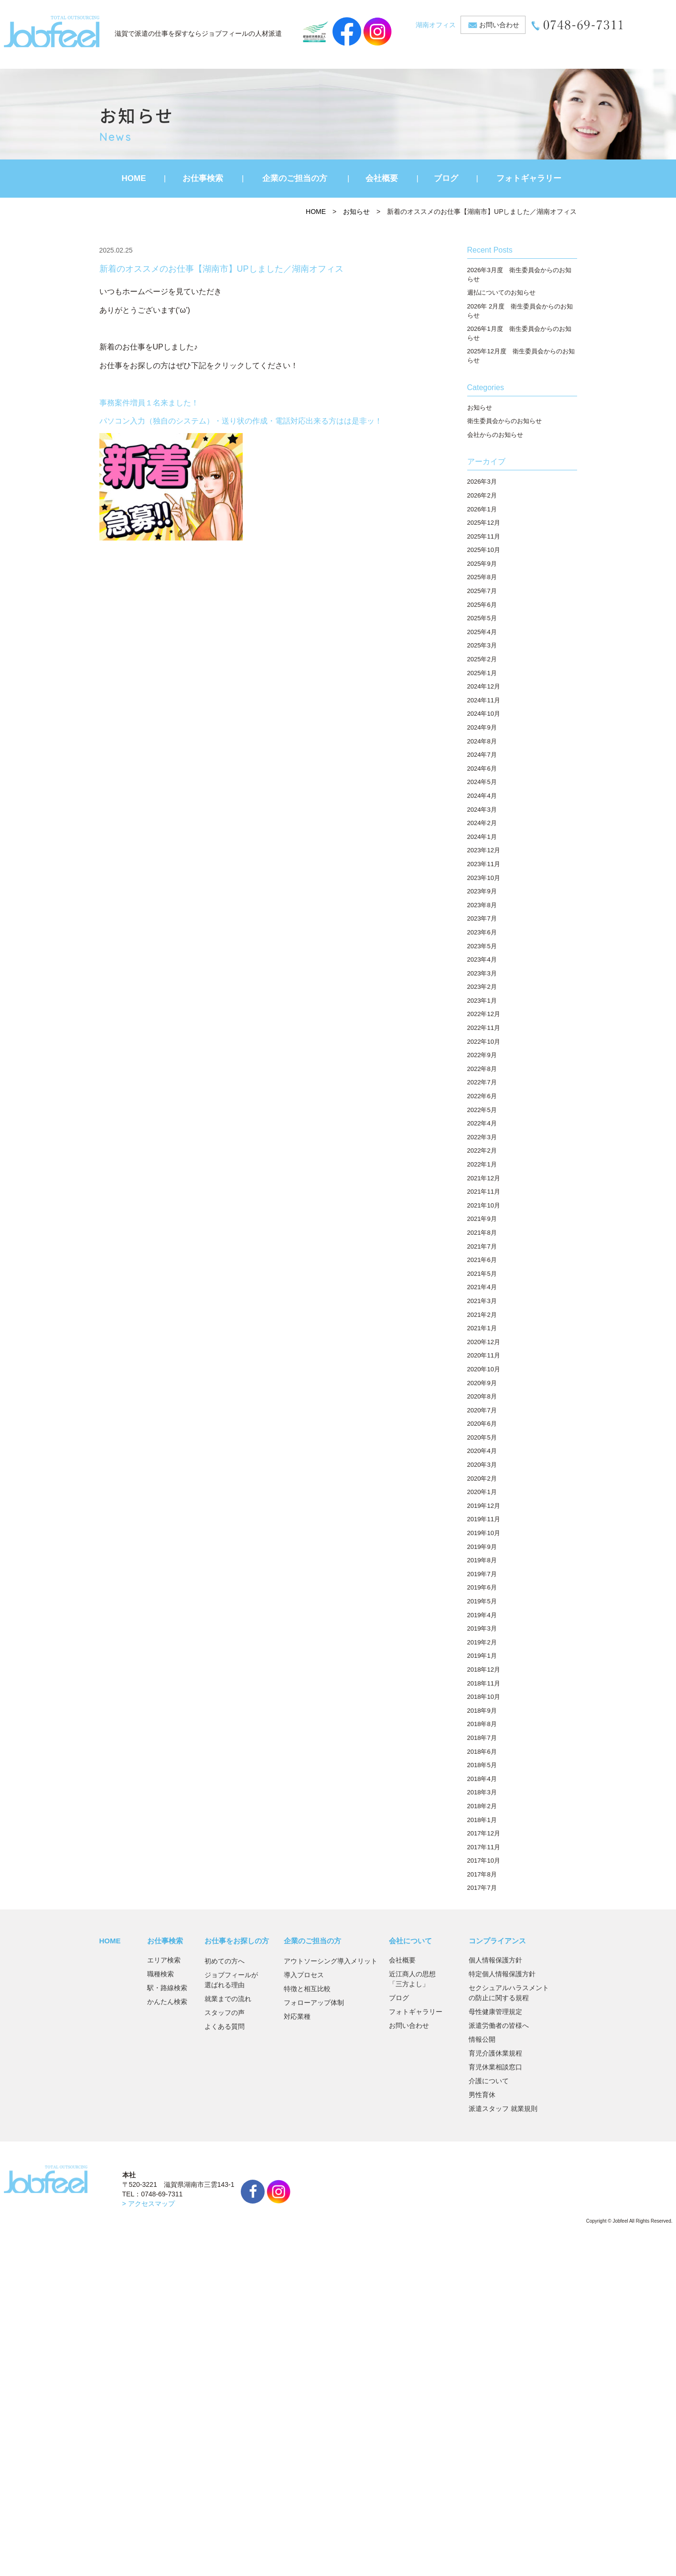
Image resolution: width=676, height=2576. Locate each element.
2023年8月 (482, 905)
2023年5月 (482, 946)
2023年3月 (482, 973)
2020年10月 (483, 1369)
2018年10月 (483, 1696)
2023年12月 (483, 850)
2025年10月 (483, 549)
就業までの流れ (227, 1999)
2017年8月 (482, 1874)
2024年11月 (483, 700)
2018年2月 (482, 1806)
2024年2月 (482, 823)
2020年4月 (482, 1450)
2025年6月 (482, 604)
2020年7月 (482, 1410)
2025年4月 (482, 632)
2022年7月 (482, 1082)
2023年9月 (482, 891)
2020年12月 (483, 1342)
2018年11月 (483, 1683)
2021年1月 (482, 1328)
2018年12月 (483, 1669)
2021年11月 (483, 1191)
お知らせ (356, 211)
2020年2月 (482, 1478)
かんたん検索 (167, 2001)
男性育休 (482, 2095)
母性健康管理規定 (495, 2011)
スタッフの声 (224, 2012)
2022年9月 (482, 1055)
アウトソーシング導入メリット (330, 1961)
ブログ (446, 178)
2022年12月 (483, 1014)
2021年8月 (482, 1232)
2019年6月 (482, 1587)
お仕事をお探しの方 (236, 1941)
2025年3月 (482, 645)
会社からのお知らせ (495, 434)
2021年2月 (482, 1314)
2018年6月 (482, 1751)
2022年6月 (482, 1096)
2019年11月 (483, 1519)
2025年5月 (482, 618)
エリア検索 (164, 1960)
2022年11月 (483, 1027)
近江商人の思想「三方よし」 (412, 1979)
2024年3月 (482, 809)
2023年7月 (482, 918)
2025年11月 (483, 536)
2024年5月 (482, 781)
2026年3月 (482, 481)
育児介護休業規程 (495, 2053)
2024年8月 (482, 741)
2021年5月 (482, 1273)
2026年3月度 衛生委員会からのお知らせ (519, 274)
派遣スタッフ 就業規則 (503, 2108)
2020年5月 (482, 1437)
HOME (134, 178)
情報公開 (482, 2039)
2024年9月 (482, 727)
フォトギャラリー (528, 178)
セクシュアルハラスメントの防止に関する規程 (509, 1993)
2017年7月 (482, 1887)
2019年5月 (482, 1601)
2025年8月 (482, 577)
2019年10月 (483, 1533)
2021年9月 (482, 1218)
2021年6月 (482, 1259)
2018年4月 (482, 1778)
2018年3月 (482, 1792)
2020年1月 (482, 1491)
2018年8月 (482, 1724)
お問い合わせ (499, 25)
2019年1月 (482, 1655)
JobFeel (51, 31)
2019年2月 (482, 1642)
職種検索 (160, 1974)
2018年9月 (482, 1710)
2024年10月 (483, 713)
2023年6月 (482, 932)
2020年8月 (482, 1396)
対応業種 (297, 2016)
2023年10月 (483, 877)
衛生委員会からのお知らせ (504, 420)
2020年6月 (482, 1423)
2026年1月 (482, 509)
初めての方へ (224, 1961)
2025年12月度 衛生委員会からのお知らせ (521, 356)
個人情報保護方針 (495, 1960)
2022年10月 (483, 1041)
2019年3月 (482, 1628)
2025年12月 (483, 522)
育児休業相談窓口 (495, 2067)
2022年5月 (482, 1109)
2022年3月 (482, 1137)
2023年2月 (482, 986)
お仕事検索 (202, 178)
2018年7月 (482, 1737)
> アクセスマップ (148, 2203)
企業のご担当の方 (294, 178)
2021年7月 (482, 1246)
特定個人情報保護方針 (502, 1974)
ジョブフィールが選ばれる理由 (231, 1980)
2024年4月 (482, 795)
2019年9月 (482, 1546)
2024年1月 (482, 836)
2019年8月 (482, 1560)
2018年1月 (482, 1819)
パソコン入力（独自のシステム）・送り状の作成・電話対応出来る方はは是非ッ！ (240, 421)
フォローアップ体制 (314, 2002)
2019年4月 (482, 1615)
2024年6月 (482, 768)
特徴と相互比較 (307, 1989)
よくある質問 (224, 2026)
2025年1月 (482, 673)
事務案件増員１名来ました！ (149, 403)
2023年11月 (483, 864)
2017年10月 (483, 1860)
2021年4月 (482, 1287)
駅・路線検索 (167, 1988)
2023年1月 (482, 1000)
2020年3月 (482, 1464)
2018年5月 (482, 1765)
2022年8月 (482, 1068)
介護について (489, 2081)
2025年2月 (482, 659)
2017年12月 (483, 1833)
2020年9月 (482, 1383)
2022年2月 (482, 1150)
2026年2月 (482, 495)
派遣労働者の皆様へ (499, 2025)
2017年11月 (483, 1847)
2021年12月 (483, 1178)
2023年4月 (482, 959)
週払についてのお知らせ (501, 292)
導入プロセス (304, 1975)
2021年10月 (483, 1205)
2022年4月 (482, 1123)
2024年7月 (482, 754)
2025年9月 (482, 563)
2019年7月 (482, 1574)
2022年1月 (482, 1164)
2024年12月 (483, 686)
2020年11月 (483, 1355)
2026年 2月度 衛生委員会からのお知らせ (520, 311)
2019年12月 (483, 1505)
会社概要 (381, 178)
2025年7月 (482, 590)
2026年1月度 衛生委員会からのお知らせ (519, 333)
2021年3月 (482, 1300)
